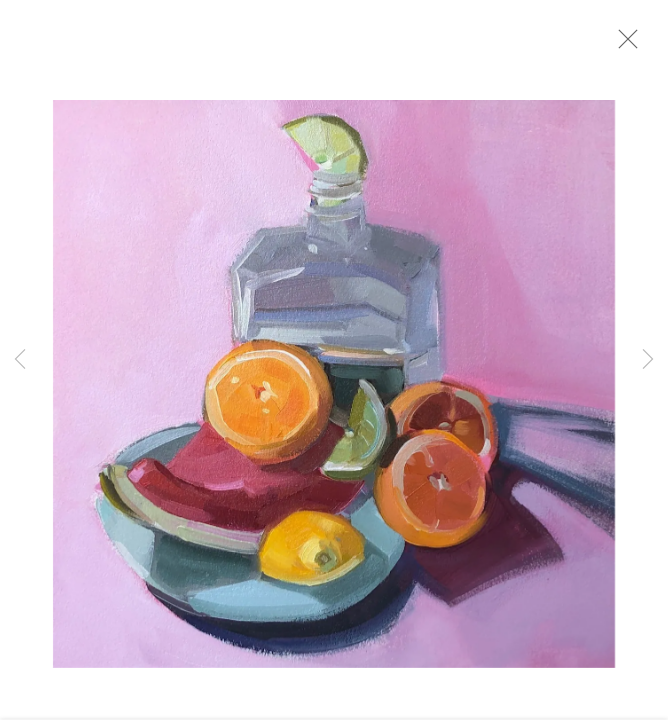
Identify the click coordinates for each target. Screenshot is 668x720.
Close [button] (628, 45)
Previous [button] (20, 360)
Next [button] (648, 360)
